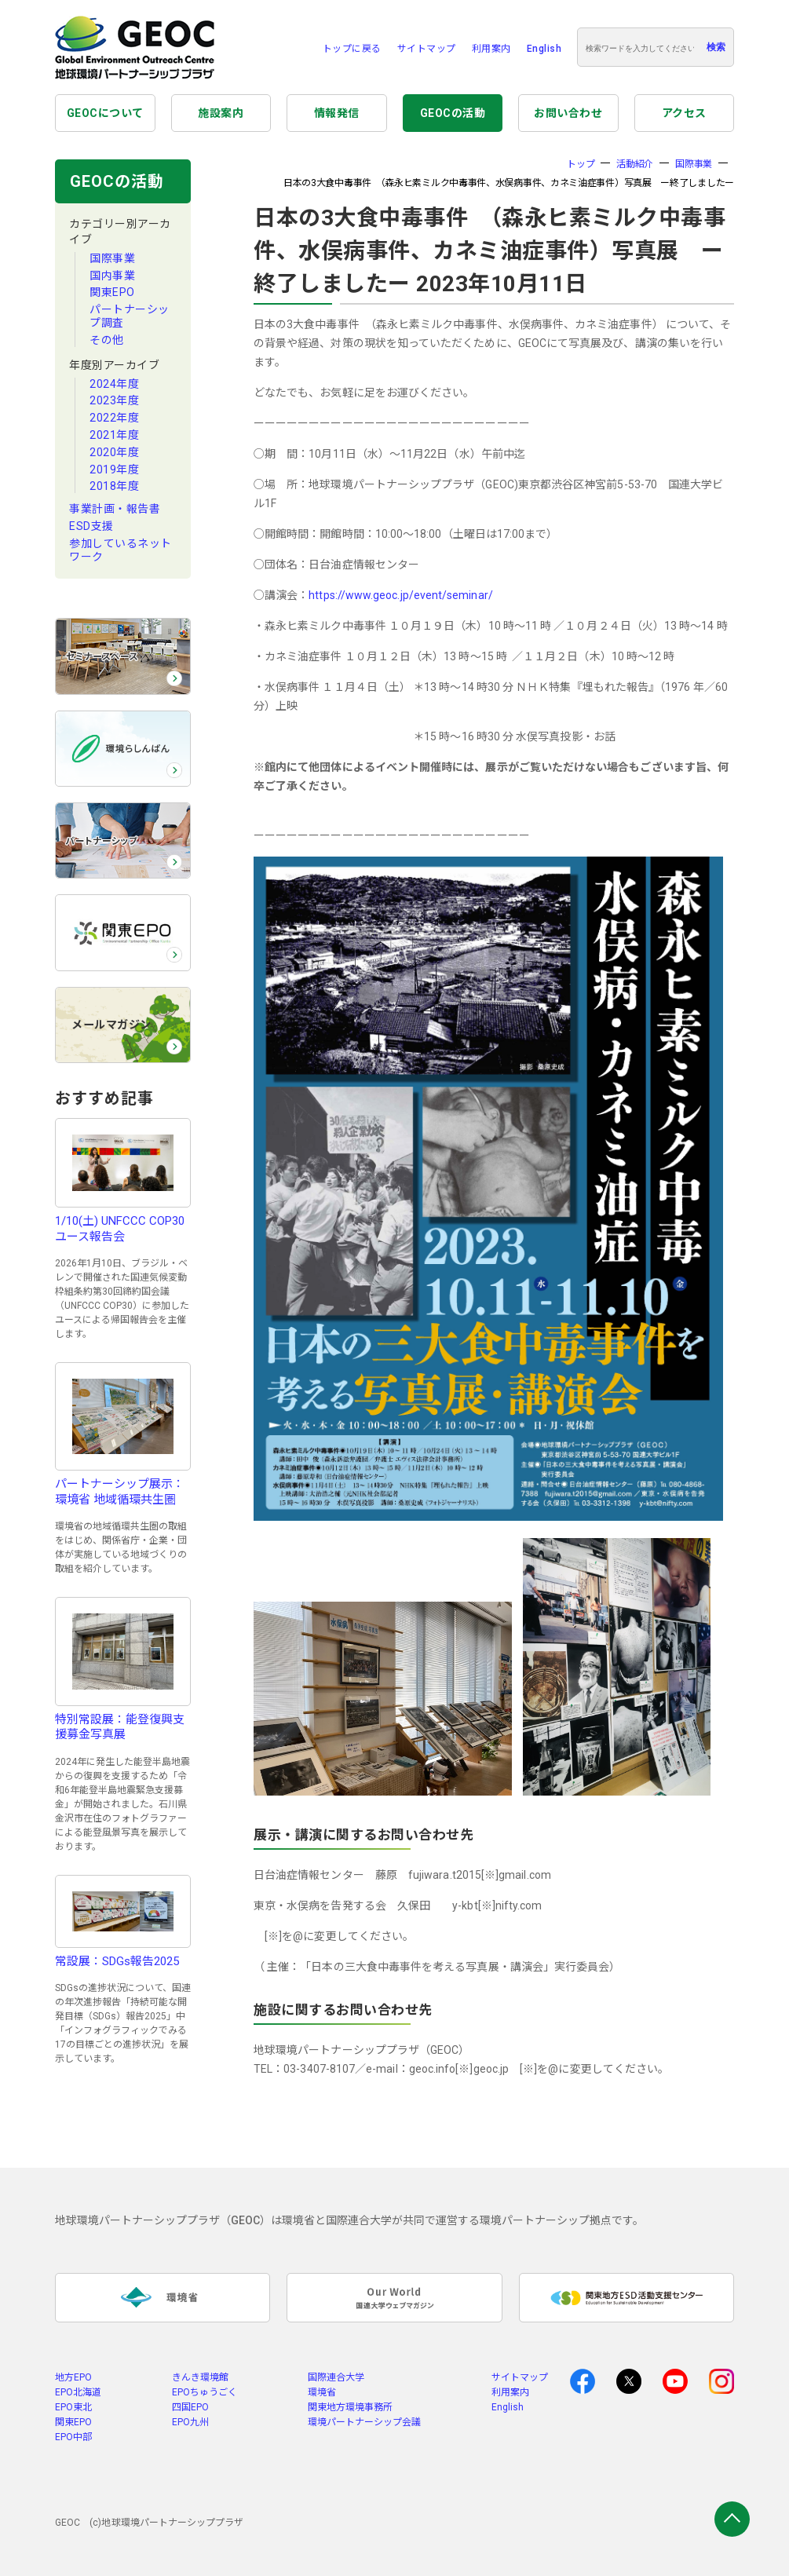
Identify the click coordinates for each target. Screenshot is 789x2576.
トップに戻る (352, 48)
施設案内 (220, 113)
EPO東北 (73, 2407)
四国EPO (190, 2407)
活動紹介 (634, 164)
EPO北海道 (78, 2392)
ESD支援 (91, 526)
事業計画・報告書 (114, 508)
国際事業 (112, 258)
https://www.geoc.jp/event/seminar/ (400, 595)
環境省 (322, 2392)
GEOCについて (105, 113)
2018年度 (114, 486)
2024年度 (114, 384)
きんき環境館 (200, 2377)
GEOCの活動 (453, 113)
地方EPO (73, 2377)
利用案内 (491, 48)
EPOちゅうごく (204, 2392)
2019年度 (114, 469)
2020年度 (114, 452)
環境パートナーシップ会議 (364, 2422)
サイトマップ (426, 48)
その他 (106, 340)
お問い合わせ (568, 113)
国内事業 (112, 275)
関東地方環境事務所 (350, 2407)
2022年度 (114, 417)
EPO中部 (73, 2437)
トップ (580, 164)
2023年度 (114, 400)
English (544, 48)
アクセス (684, 113)
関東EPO (112, 292)
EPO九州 (190, 2422)
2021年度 (114, 435)
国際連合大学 (336, 2377)
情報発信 (337, 113)
